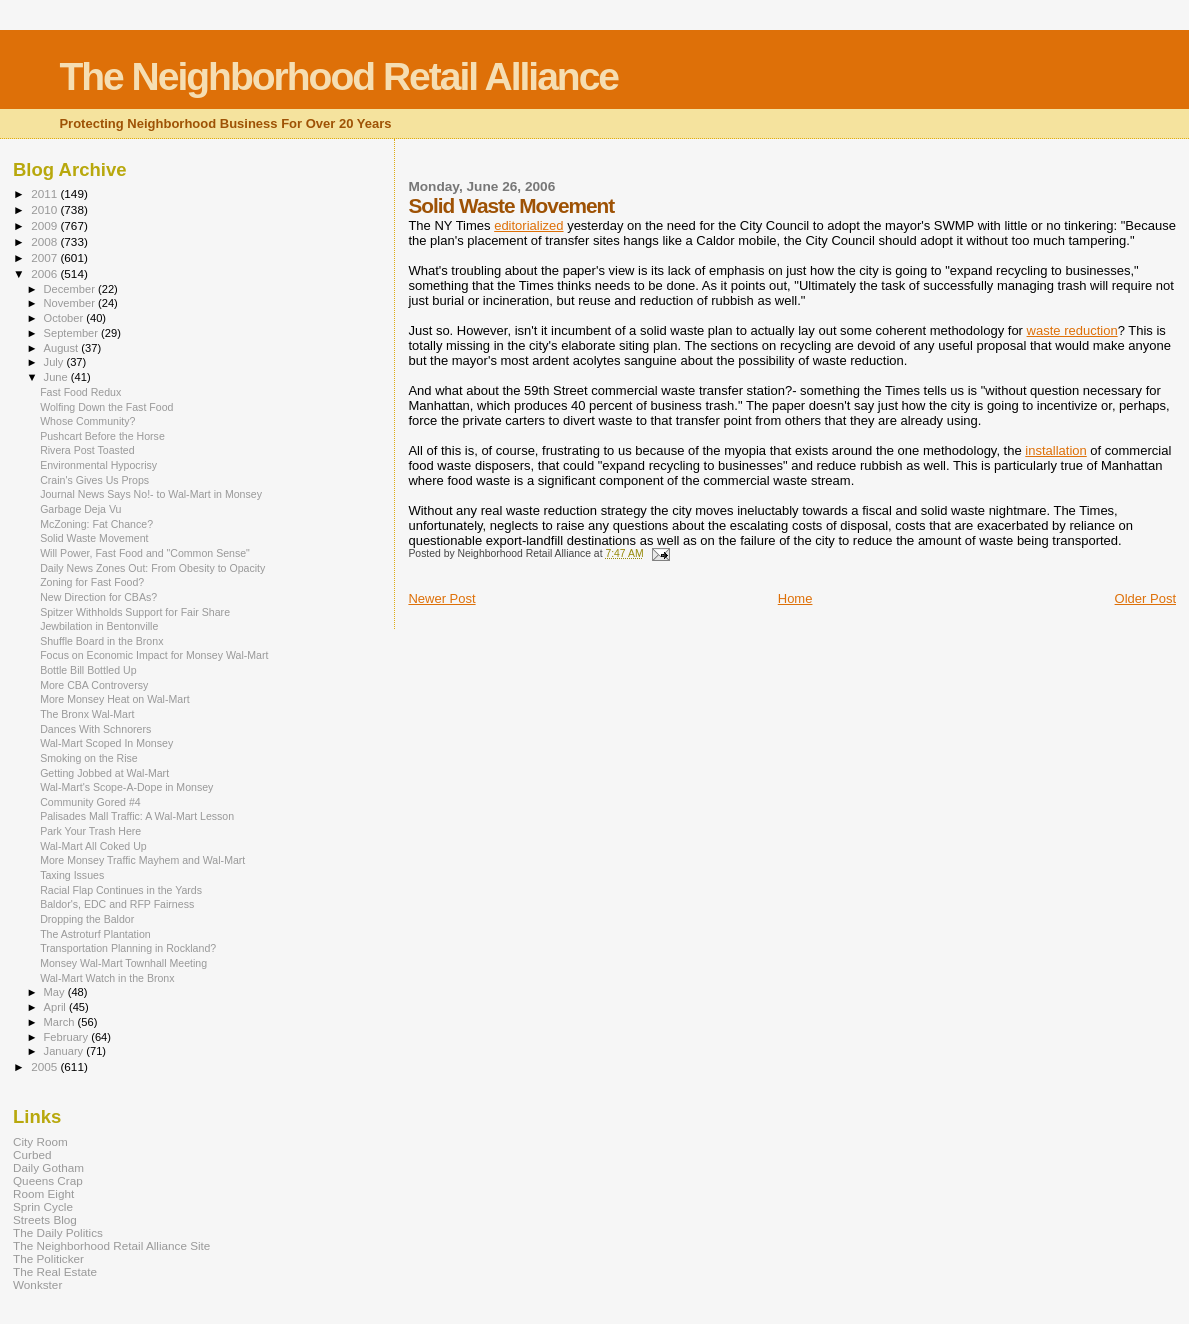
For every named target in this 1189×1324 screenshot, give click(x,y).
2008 (45, 241)
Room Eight (43, 1193)
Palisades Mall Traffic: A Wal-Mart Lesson (137, 816)
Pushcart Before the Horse (102, 436)
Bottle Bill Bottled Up (88, 670)
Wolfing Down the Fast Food (106, 407)
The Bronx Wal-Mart (87, 714)
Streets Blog (45, 1219)
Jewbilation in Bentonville (99, 626)
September (73, 333)
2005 (45, 1066)
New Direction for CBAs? (98, 597)
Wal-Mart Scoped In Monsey (106, 743)
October (65, 318)
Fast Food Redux (80, 392)
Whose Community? (87, 421)
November (71, 303)
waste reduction (1072, 330)
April (56, 1007)
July (55, 362)
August (63, 348)
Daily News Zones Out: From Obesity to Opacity (152, 568)
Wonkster (37, 1284)
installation (1055, 450)
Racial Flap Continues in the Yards (121, 890)
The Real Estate (55, 1271)
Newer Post (441, 598)
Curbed (32, 1154)
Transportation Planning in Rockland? (128, 948)
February (68, 1037)
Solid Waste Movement (94, 538)
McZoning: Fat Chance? (96, 524)
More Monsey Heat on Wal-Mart (115, 699)
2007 (45, 257)
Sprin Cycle (43, 1206)
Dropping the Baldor (87, 919)
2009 (45, 225)
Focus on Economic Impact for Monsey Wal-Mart (154, 655)
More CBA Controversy (94, 685)
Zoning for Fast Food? (92, 582)
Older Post (1145, 598)
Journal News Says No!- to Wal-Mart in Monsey (151, 494)
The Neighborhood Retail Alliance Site (111, 1245)
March (61, 1022)
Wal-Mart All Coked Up (93, 846)
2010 (45, 209)
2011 (45, 193)
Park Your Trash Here (90, 831)
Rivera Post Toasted (87, 450)
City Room (40, 1141)
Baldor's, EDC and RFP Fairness (117, 904)
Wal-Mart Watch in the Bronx (107, 978)
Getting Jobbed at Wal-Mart (104, 773)
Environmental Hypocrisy (98, 465)
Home (795, 598)
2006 (45, 273)
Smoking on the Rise (89, 758)
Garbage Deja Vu (80, 509)
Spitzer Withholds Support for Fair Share (135, 612)
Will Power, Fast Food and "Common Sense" (145, 553)
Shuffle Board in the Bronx (101, 641)
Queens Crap (48, 1180)
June (57, 377)
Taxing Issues (72, 875)
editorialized (528, 225)
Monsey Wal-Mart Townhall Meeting (123, 963)
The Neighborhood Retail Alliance (338, 76)
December (71, 289)
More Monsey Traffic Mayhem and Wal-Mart (142, 860)
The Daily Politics (58, 1232)
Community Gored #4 (90, 802)
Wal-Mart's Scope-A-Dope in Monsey (126, 787)
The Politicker (48, 1258)
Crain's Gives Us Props (94, 480)
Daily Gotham (48, 1167)
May (56, 992)
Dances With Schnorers (95, 729)
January (65, 1051)
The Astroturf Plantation (95, 934)
